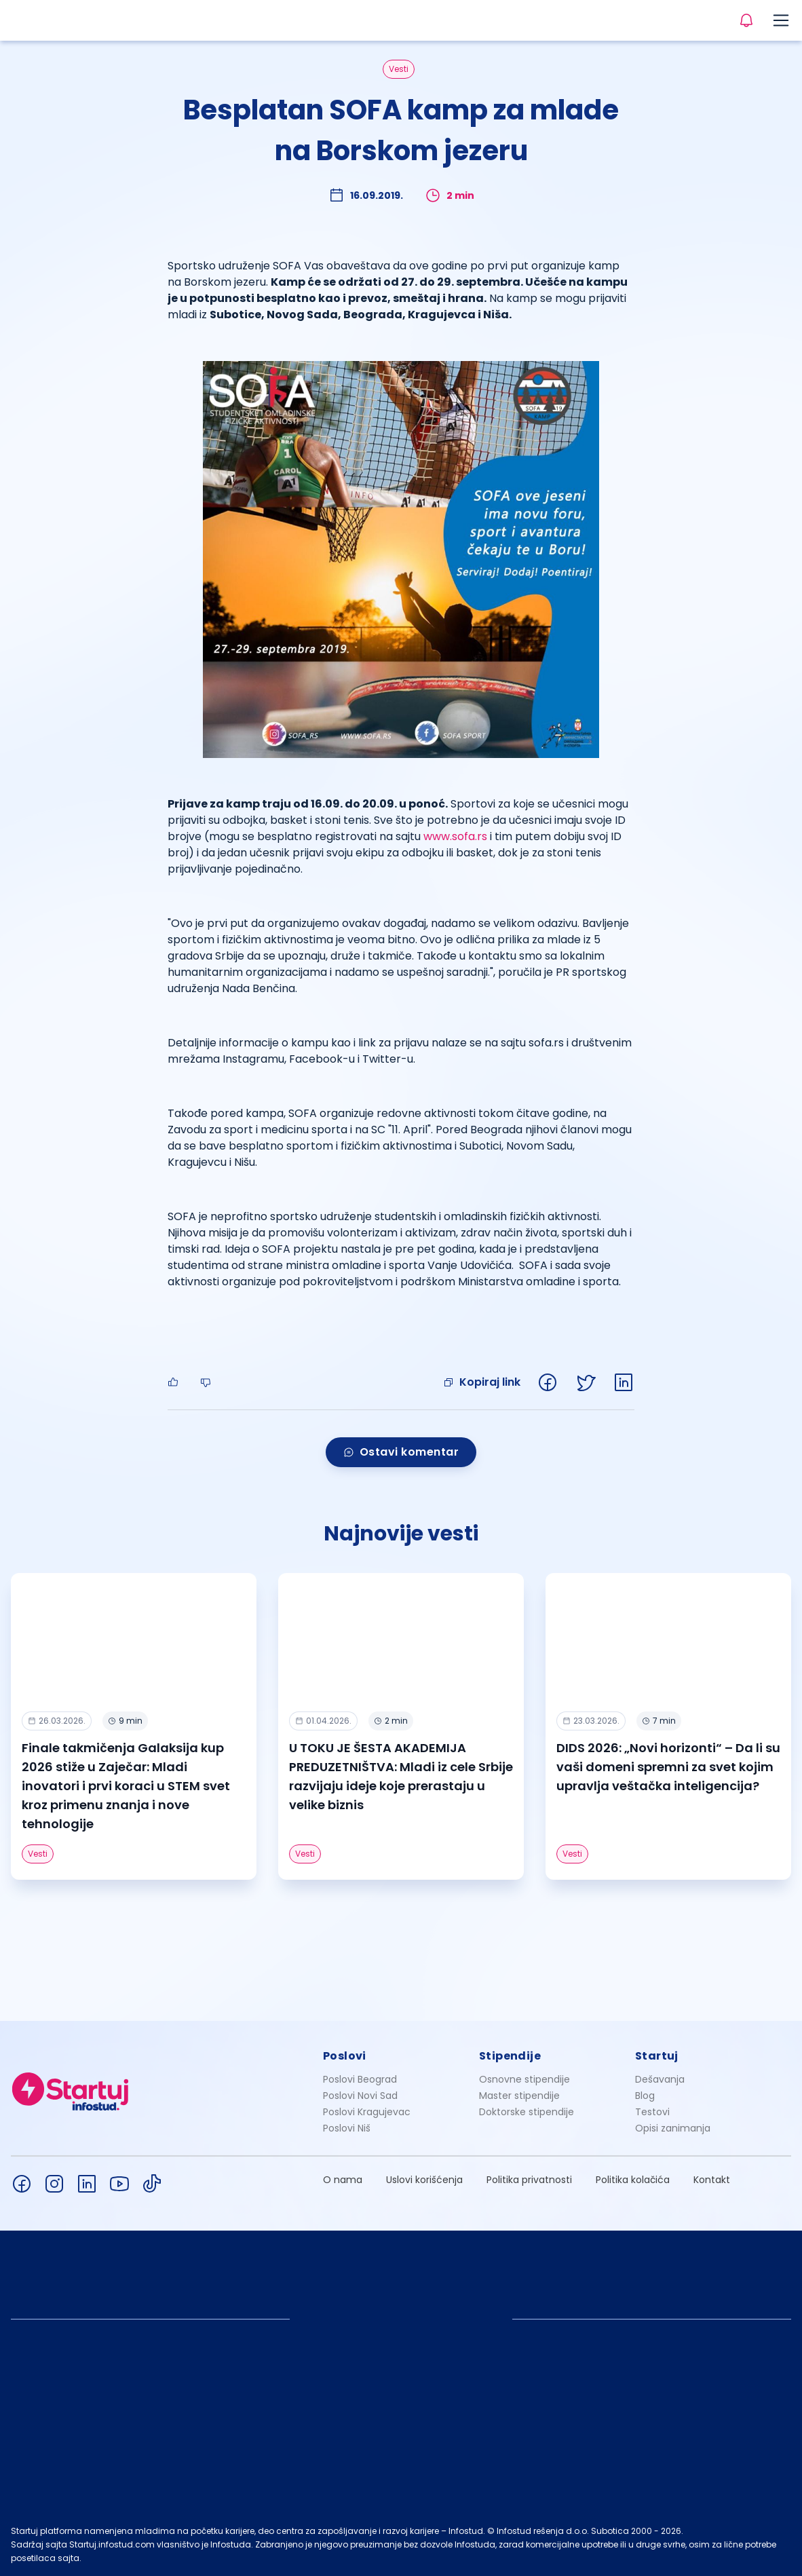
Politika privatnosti (529, 2179)
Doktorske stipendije (526, 2112)
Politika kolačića (633, 2179)
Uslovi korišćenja (424, 2179)
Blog (645, 2095)
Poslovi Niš (346, 2128)
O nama (342, 2179)
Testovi (652, 2112)
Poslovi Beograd (360, 2079)
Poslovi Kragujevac (366, 2112)
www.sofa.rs (455, 836)
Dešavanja (660, 2079)
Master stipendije (519, 2095)
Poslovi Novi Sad (360, 2095)
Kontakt (711, 2179)
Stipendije (510, 2056)
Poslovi (344, 2056)
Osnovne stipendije (524, 2079)
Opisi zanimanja (672, 2128)
